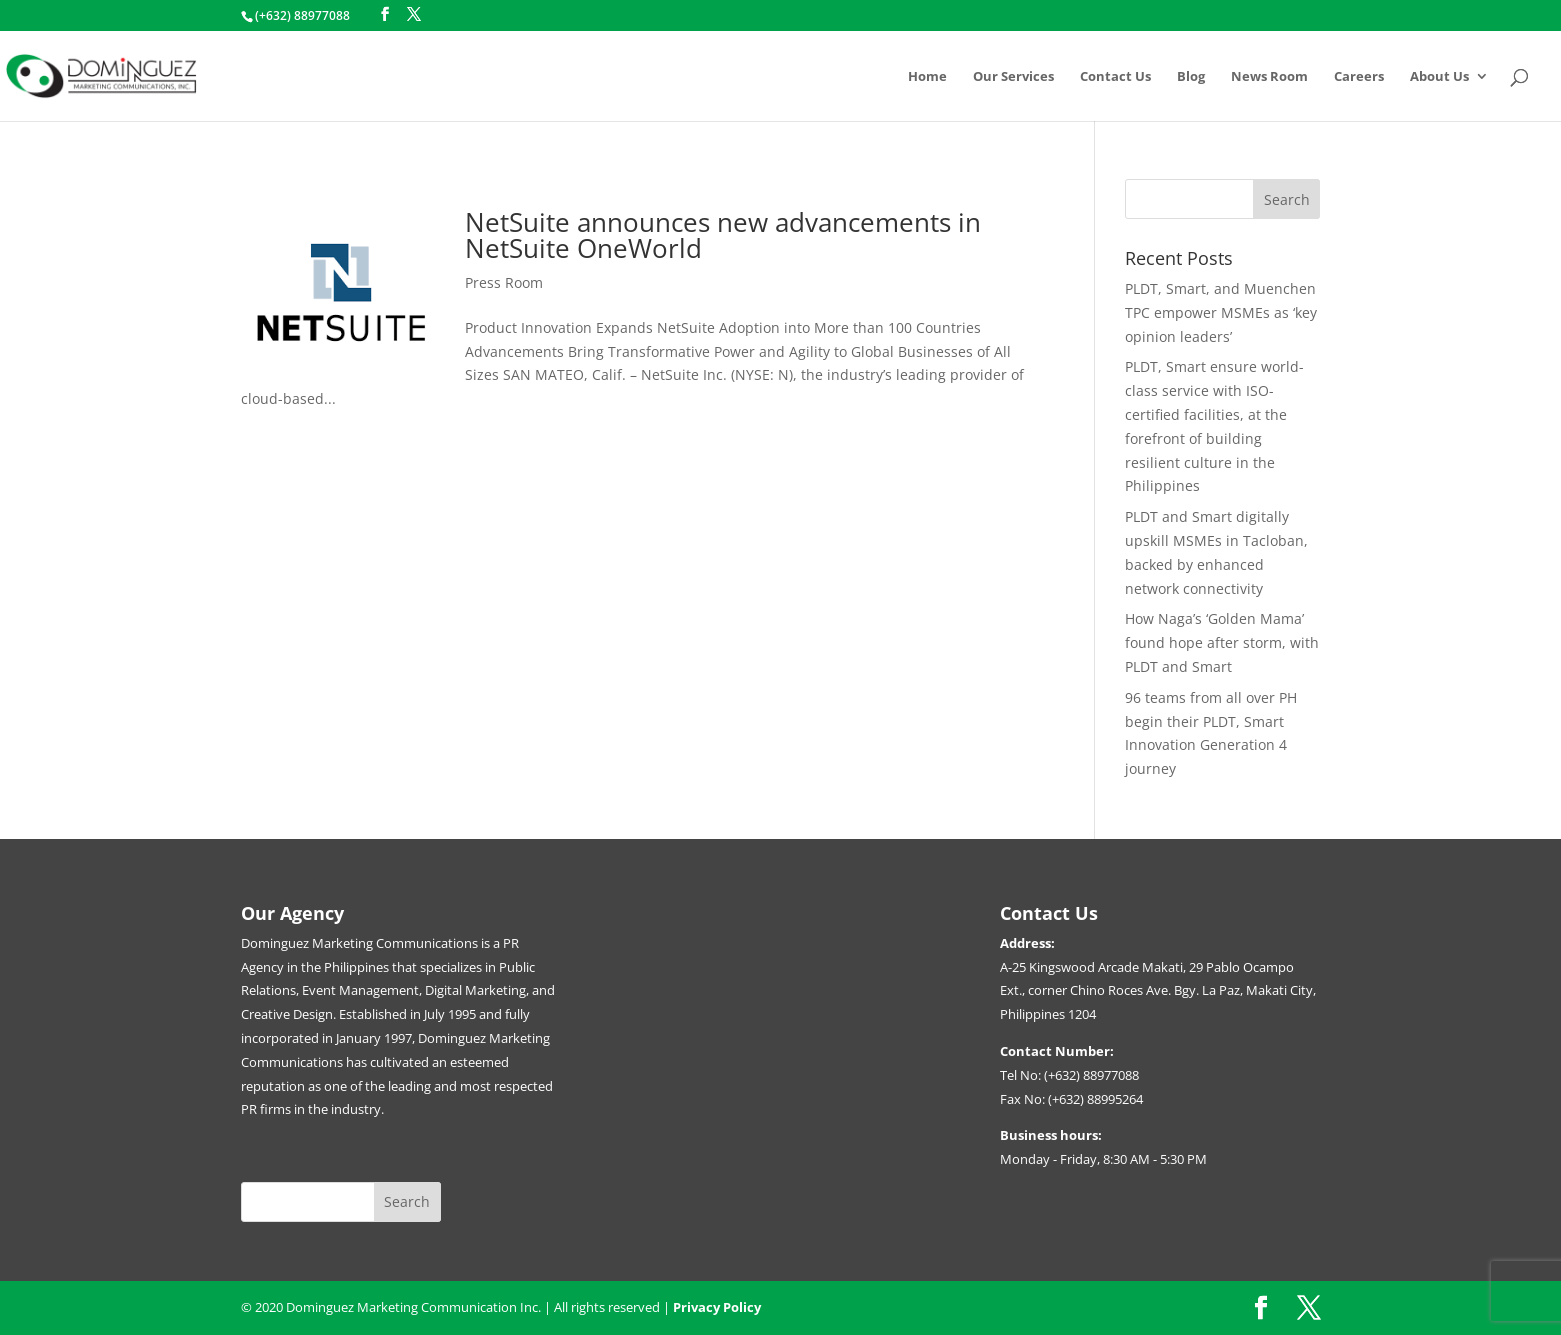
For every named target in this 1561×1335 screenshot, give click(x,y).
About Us (1439, 77)
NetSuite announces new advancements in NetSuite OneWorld (723, 235)
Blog (1191, 77)
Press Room (504, 282)
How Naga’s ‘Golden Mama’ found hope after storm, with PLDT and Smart (1222, 642)
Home (927, 77)
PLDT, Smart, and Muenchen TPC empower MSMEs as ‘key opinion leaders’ (1221, 312)
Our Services (1013, 77)
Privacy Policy (717, 1307)
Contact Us (1115, 77)
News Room (1269, 77)
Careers (1359, 77)
